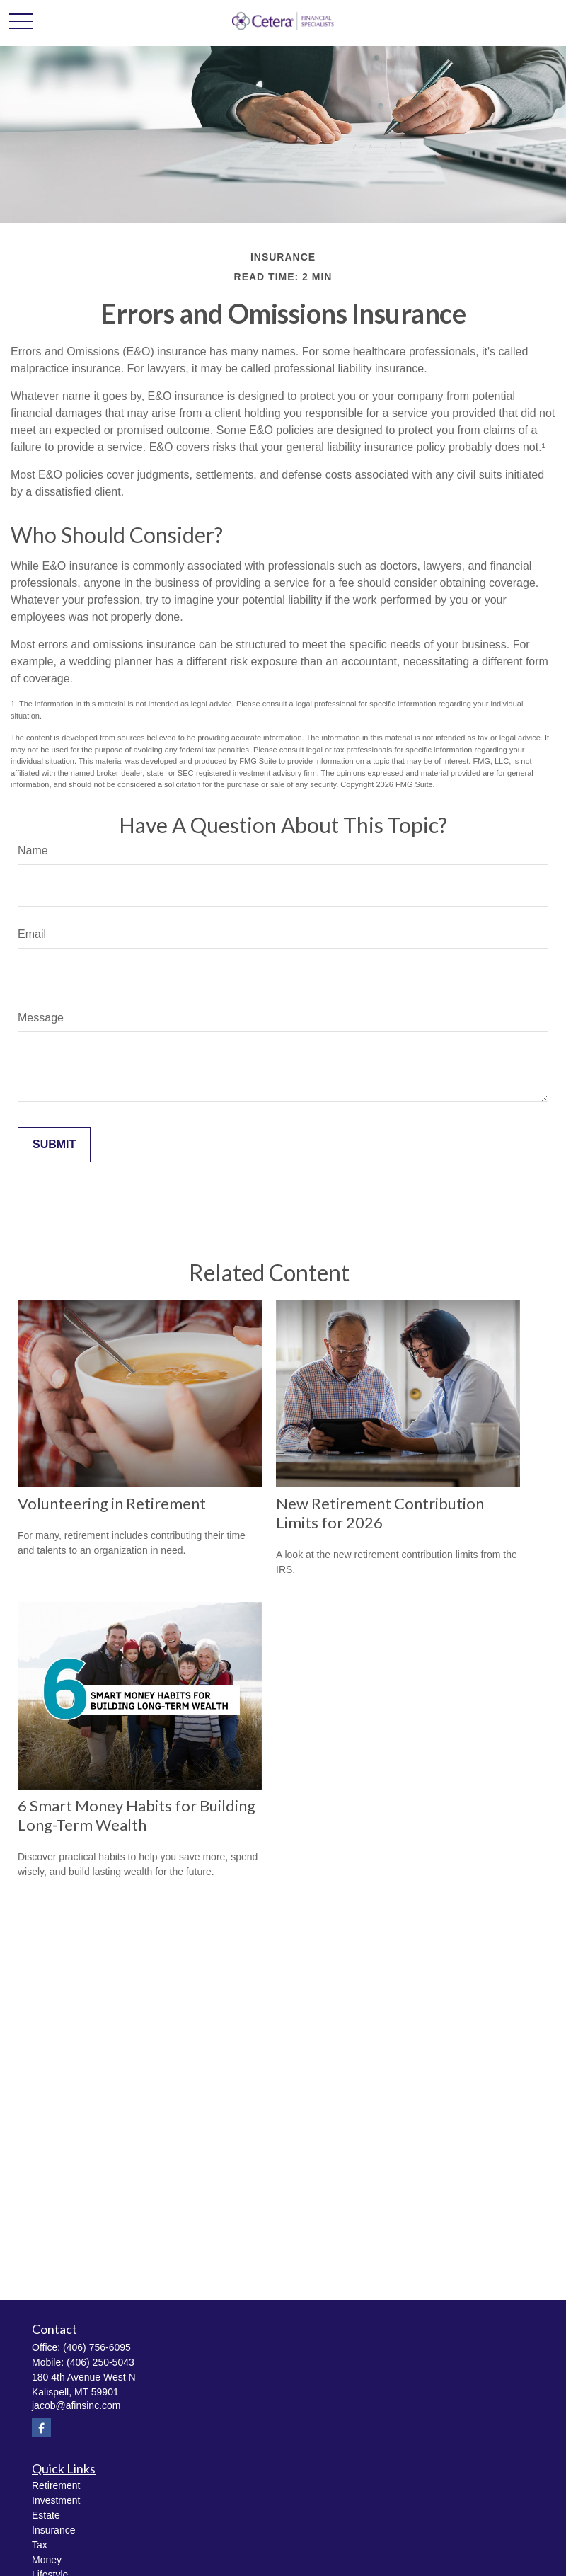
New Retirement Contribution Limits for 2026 (380, 1513)
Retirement (56, 2485)
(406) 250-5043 (100, 2362)
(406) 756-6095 (97, 2347)
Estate (46, 2515)
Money (47, 2559)
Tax (39, 2545)
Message (41, 1018)
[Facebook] (41, 2427)
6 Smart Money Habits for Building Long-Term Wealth (136, 1815)
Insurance (53, 2530)
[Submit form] (54, 1144)
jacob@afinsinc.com (76, 2405)
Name (33, 851)
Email (32, 934)
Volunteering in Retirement (112, 1503)
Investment (56, 2500)
